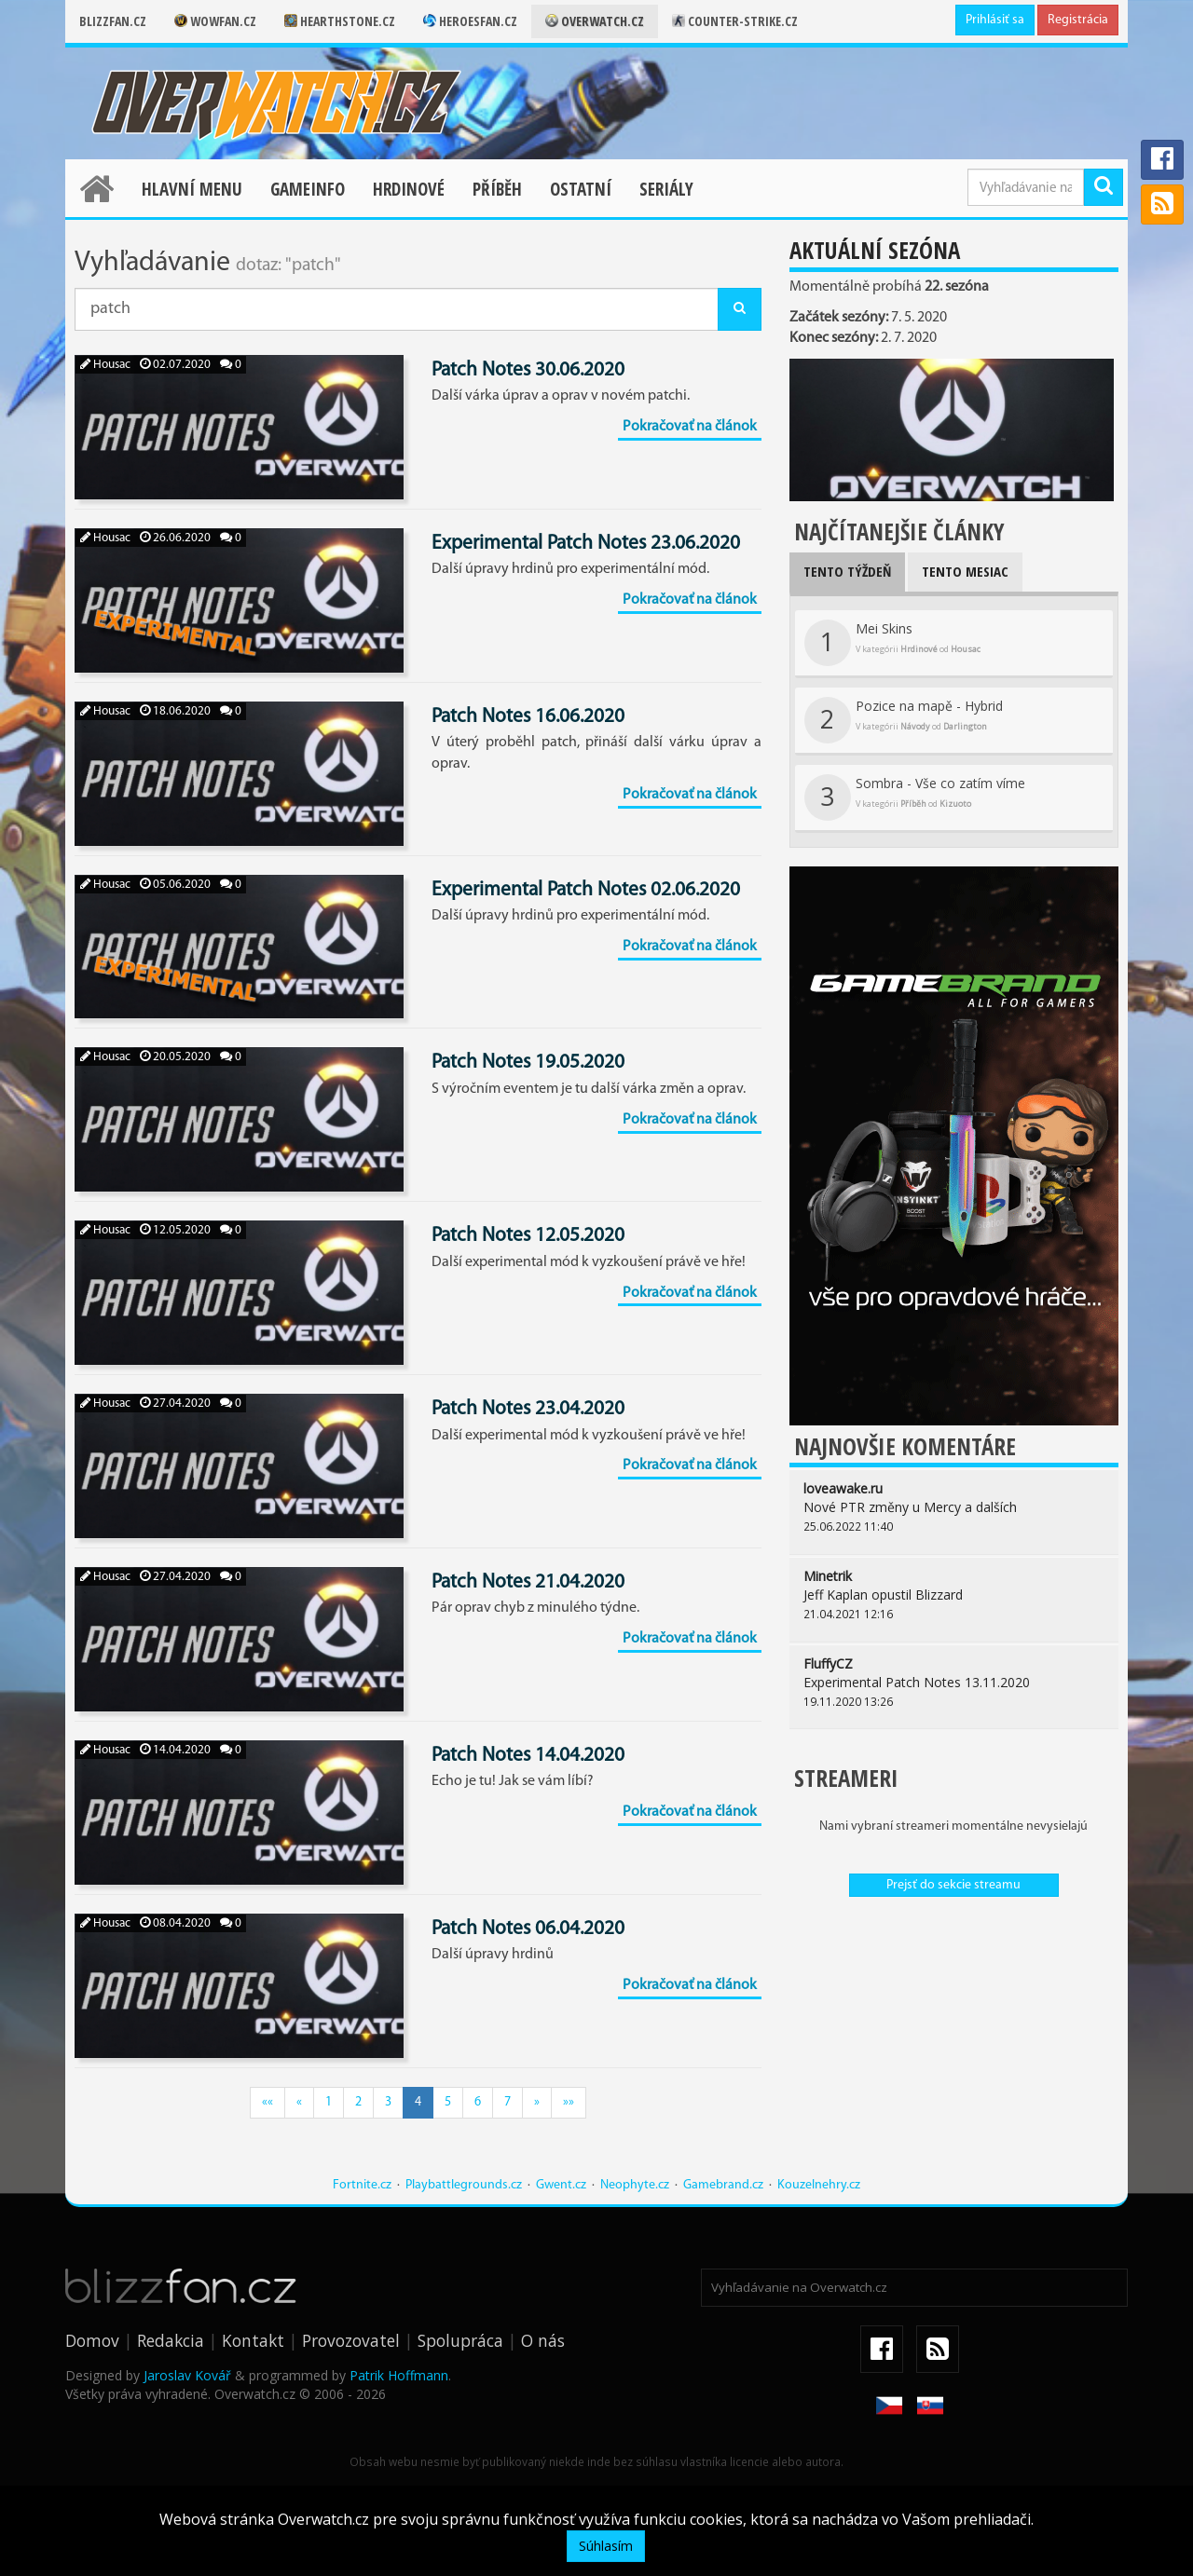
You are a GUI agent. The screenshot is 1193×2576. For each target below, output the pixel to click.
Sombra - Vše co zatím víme (914, 797)
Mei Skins (892, 643)
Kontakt (253, 2340)
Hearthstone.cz (339, 21)
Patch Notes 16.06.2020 (528, 717)
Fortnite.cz (362, 2185)
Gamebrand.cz (723, 2185)
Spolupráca (460, 2340)
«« (267, 2102)
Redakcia (170, 2340)
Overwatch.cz (594, 21)
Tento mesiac (965, 571)
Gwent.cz (561, 2185)
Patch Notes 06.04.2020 (528, 1929)
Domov (92, 2340)
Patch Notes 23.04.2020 (528, 1409)
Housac (105, 365)
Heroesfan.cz (470, 21)
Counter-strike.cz (735, 21)
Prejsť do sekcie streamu (953, 1885)
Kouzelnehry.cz (818, 2185)
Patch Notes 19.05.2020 (528, 1062)
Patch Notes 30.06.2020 (528, 370)
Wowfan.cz (215, 21)
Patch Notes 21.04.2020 (528, 1582)
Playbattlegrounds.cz (463, 2185)
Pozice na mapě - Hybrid (903, 720)
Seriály (666, 189)
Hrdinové (409, 189)
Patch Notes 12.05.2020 (528, 1236)
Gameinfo (307, 189)
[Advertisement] (953, 2045)
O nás (543, 2340)
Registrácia (1078, 20)
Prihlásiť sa (995, 20)
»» (568, 2102)
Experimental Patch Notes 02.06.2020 (586, 890)
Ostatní (580, 189)
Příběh (497, 189)
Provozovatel (351, 2340)
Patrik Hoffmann (399, 2375)
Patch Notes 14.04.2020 (528, 1755)
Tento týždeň (847, 571)
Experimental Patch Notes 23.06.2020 (586, 543)
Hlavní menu (192, 189)
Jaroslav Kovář (187, 2375)
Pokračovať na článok (690, 426)
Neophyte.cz (634, 2185)
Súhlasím (606, 2546)
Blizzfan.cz (112, 21)
